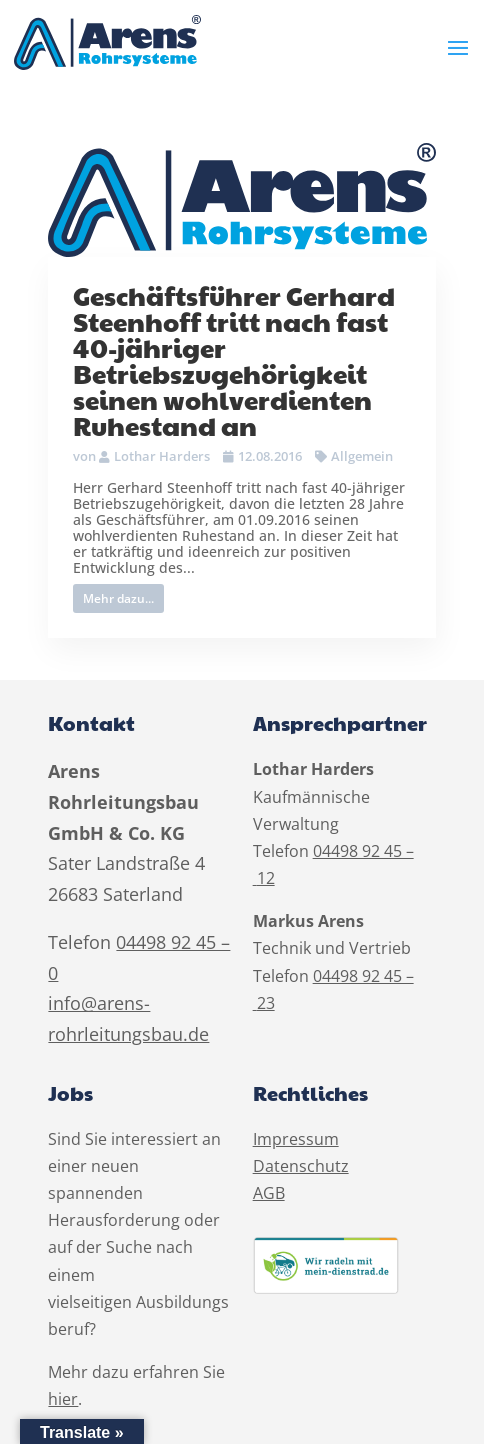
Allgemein (362, 456)
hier (63, 1399)
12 (266, 878)
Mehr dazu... (118, 598)
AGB (269, 1193)
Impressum (296, 1139)
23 (266, 1003)
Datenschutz (301, 1166)
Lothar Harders (162, 456)
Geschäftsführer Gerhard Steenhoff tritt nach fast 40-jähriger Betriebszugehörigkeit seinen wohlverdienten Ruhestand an (234, 360)
